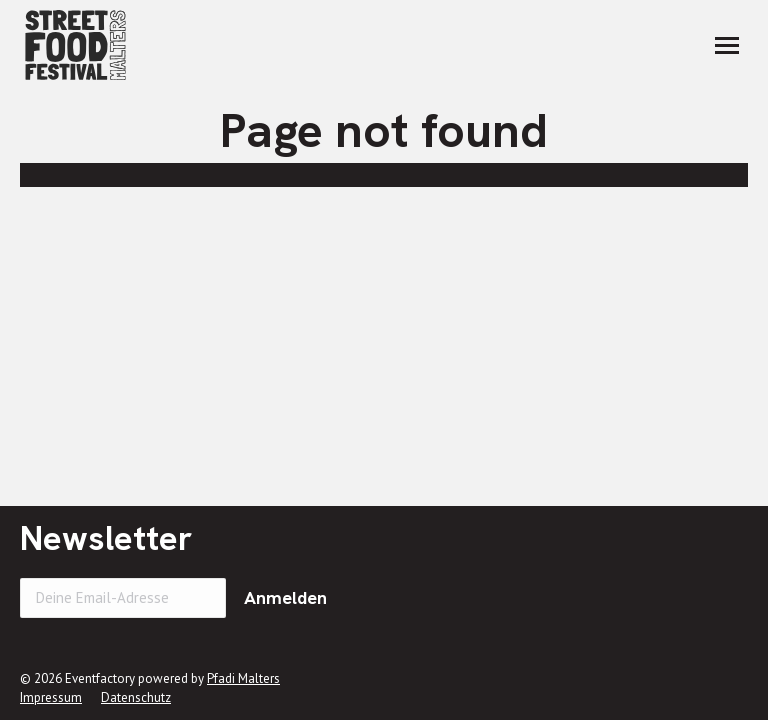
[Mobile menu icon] (727, 45)
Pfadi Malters (243, 678)
